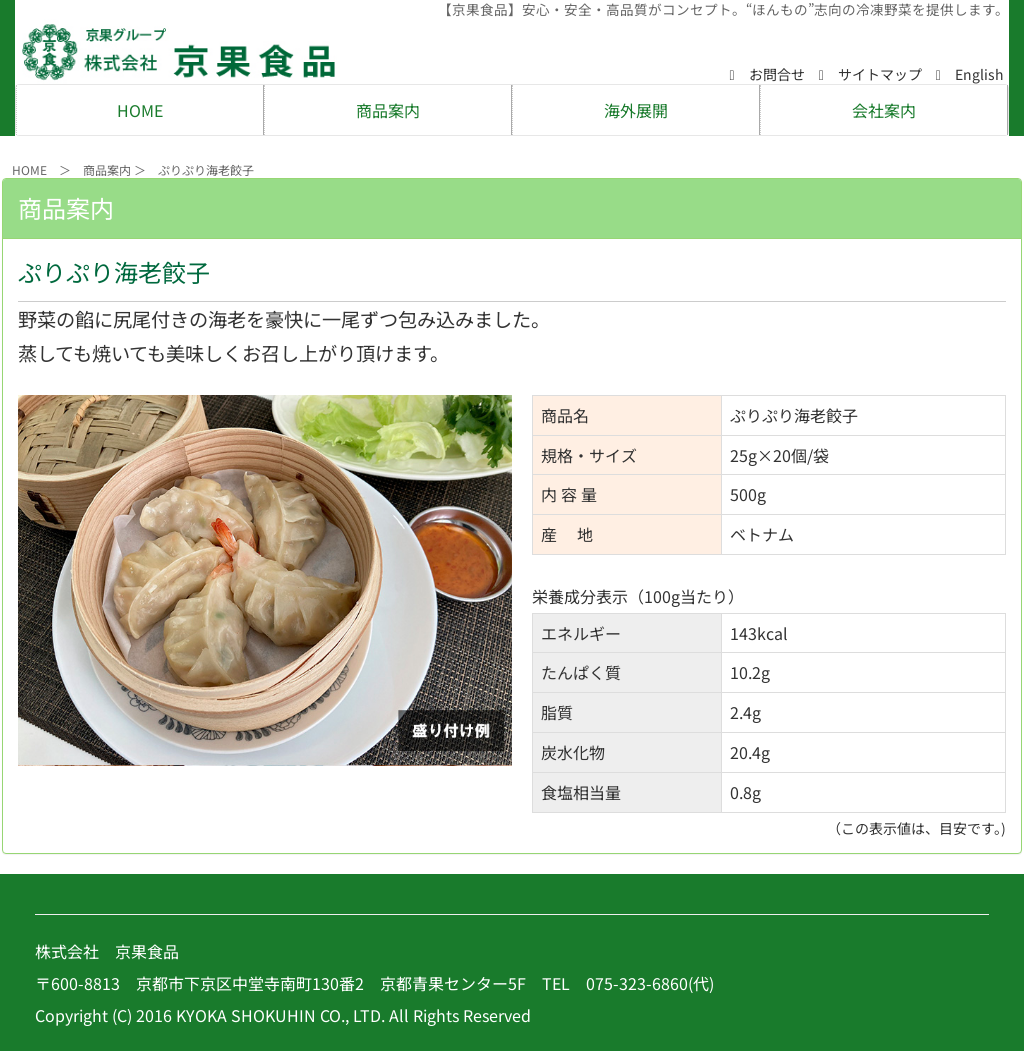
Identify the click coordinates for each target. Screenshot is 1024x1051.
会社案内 (884, 110)
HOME (140, 110)
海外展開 (636, 110)
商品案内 (388, 110)
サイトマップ (870, 74)
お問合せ (767, 74)
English (970, 74)
